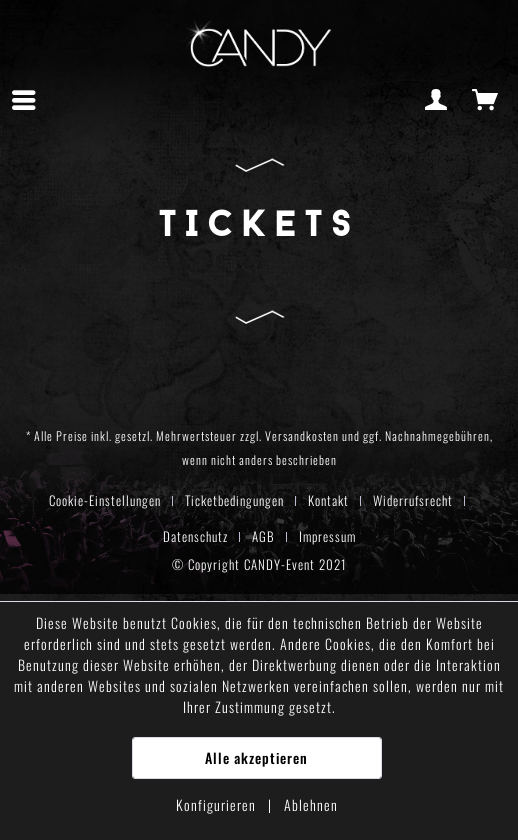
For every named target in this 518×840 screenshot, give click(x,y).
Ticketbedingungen (234, 500)
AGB (263, 536)
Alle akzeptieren (256, 757)
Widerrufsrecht (413, 500)
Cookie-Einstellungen (105, 500)
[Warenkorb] (486, 100)
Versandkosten (302, 435)
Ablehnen (311, 804)
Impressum (327, 536)
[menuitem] (29, 100)
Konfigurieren (218, 804)
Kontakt (328, 500)
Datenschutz (195, 536)
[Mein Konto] (437, 100)
